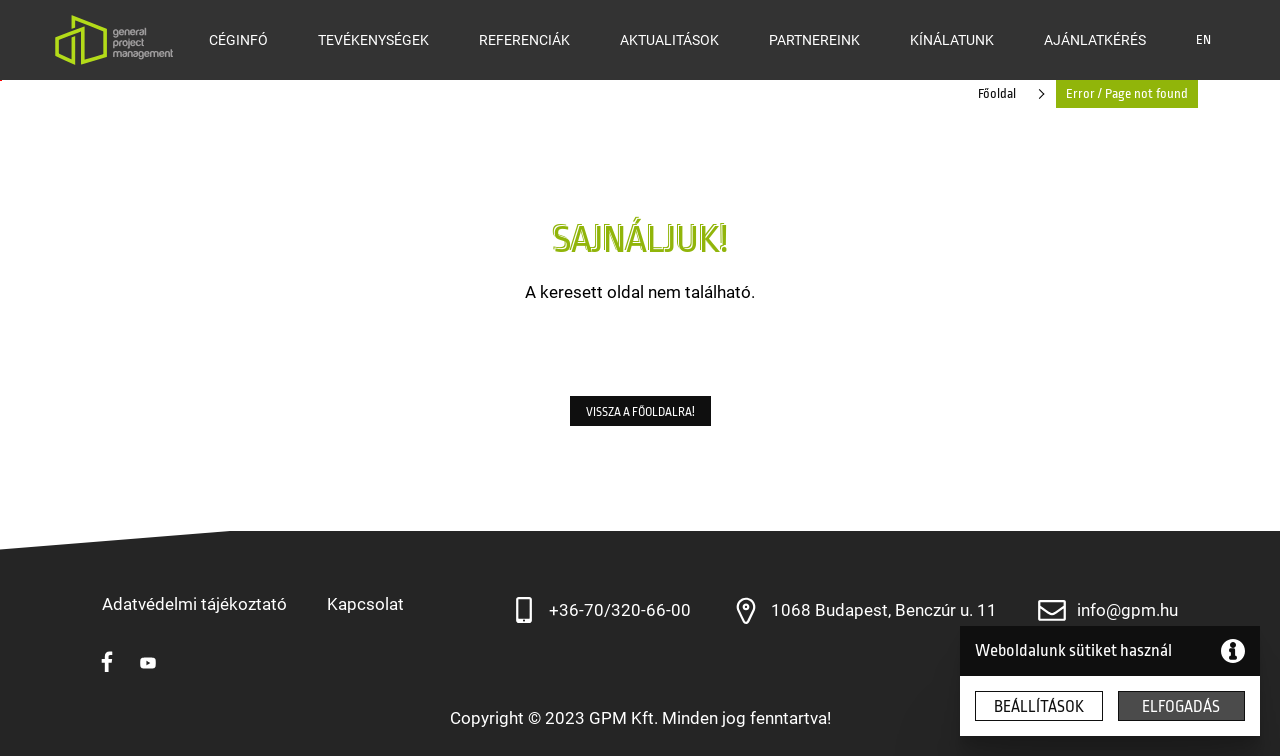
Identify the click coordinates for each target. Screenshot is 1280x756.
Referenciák (524, 40)
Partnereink (814, 40)
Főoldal (997, 93)
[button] (640, 411)
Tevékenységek (373, 40)
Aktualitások (669, 40)
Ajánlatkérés (1095, 40)
